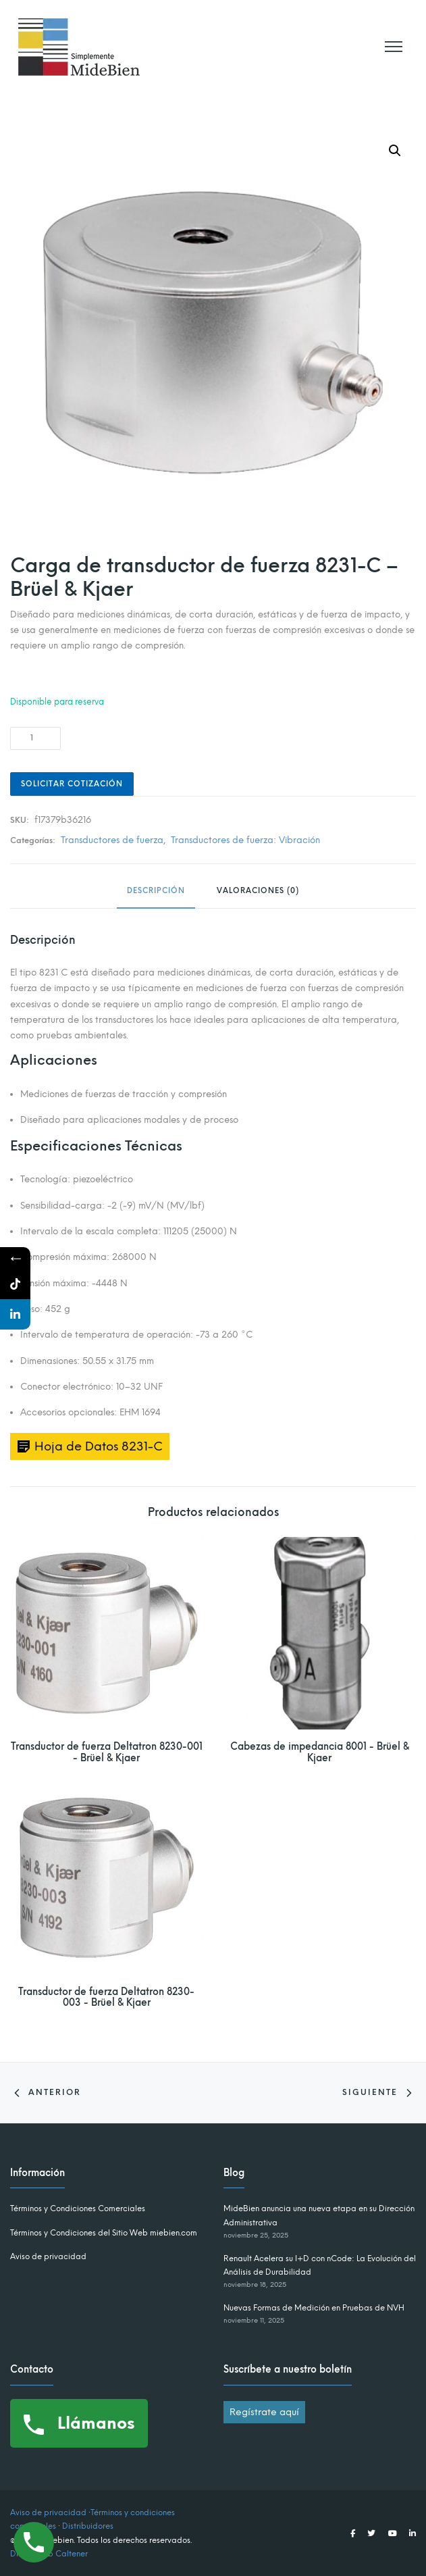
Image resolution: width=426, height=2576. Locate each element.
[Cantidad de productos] (35, 738)
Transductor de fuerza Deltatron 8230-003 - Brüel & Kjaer (106, 1997)
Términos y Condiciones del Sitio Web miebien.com (103, 2233)
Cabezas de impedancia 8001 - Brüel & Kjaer (319, 1752)
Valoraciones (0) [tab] (258, 891)
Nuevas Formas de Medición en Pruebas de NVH (313, 2308)
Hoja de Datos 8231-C (98, 1446)
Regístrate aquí (264, 2412)
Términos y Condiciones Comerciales (77, 2208)
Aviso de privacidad (48, 2256)
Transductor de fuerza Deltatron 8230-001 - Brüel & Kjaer (107, 1752)
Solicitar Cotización (72, 784)
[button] (395, 150)
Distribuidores (87, 2526)
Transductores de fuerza (112, 839)
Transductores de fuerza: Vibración (245, 839)
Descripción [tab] (156, 891)
